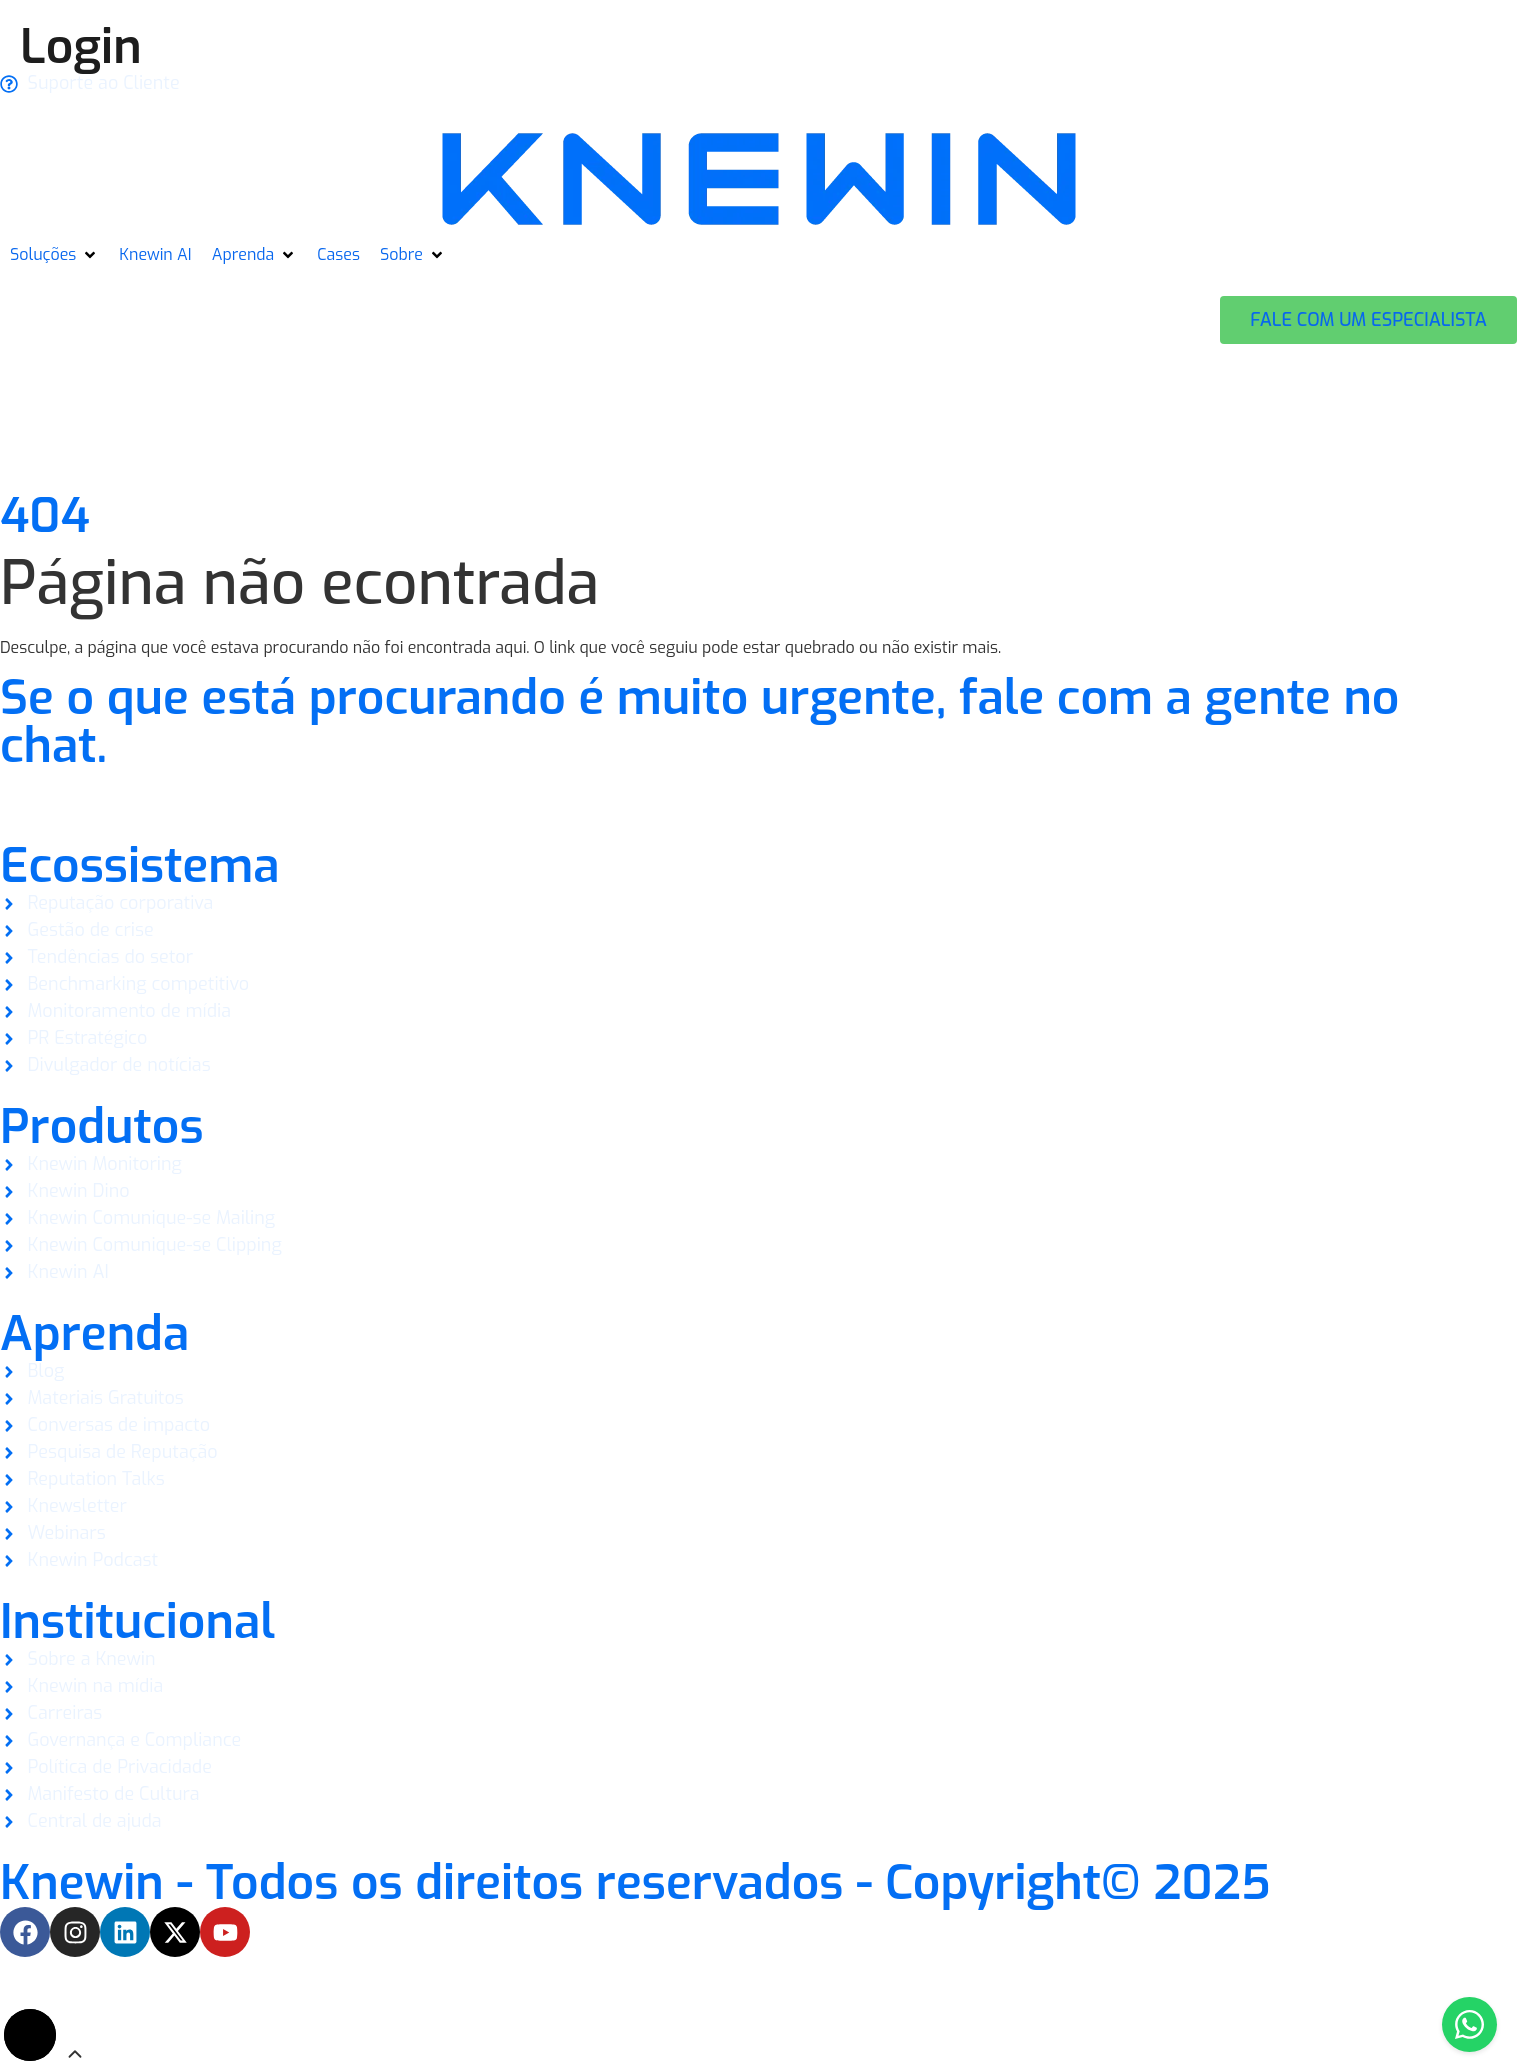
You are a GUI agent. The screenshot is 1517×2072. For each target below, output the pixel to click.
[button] (54, 255)
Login (81, 47)
